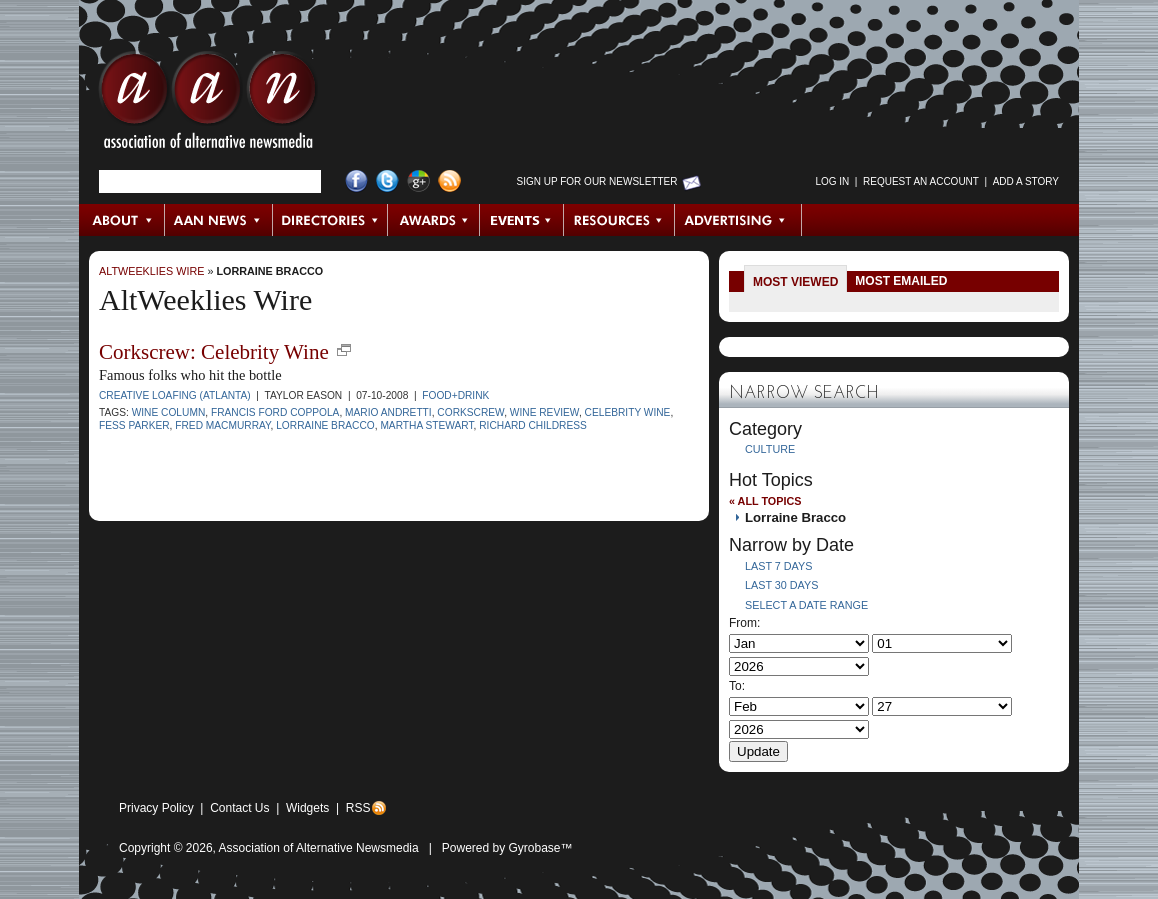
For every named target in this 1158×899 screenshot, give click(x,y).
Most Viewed (795, 282)
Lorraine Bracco (269, 271)
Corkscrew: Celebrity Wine (214, 352)
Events (522, 220)
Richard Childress (533, 425)
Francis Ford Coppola (275, 412)
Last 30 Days (781, 585)
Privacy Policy (156, 808)
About (122, 220)
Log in (832, 181)
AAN (208, 105)
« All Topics (765, 501)
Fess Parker (134, 425)
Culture (770, 449)
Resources (619, 220)
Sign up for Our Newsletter (597, 181)
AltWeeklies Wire (151, 271)
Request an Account (921, 181)
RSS (358, 808)
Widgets (307, 808)
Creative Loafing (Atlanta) (175, 395)
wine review (544, 412)
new (344, 350)
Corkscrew (470, 412)
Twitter (387, 181)
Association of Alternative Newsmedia (319, 848)
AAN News (219, 220)
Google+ (418, 181)
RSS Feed (449, 181)
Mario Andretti (388, 412)
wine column (169, 412)
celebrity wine (628, 412)
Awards (434, 220)
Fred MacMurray (222, 425)
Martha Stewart (426, 425)
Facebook (356, 181)
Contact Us (239, 808)
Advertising (738, 220)
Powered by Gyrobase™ (507, 848)
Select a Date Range (806, 605)
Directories (330, 220)
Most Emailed (901, 281)
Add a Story (1026, 181)
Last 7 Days (778, 566)
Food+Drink (455, 395)
